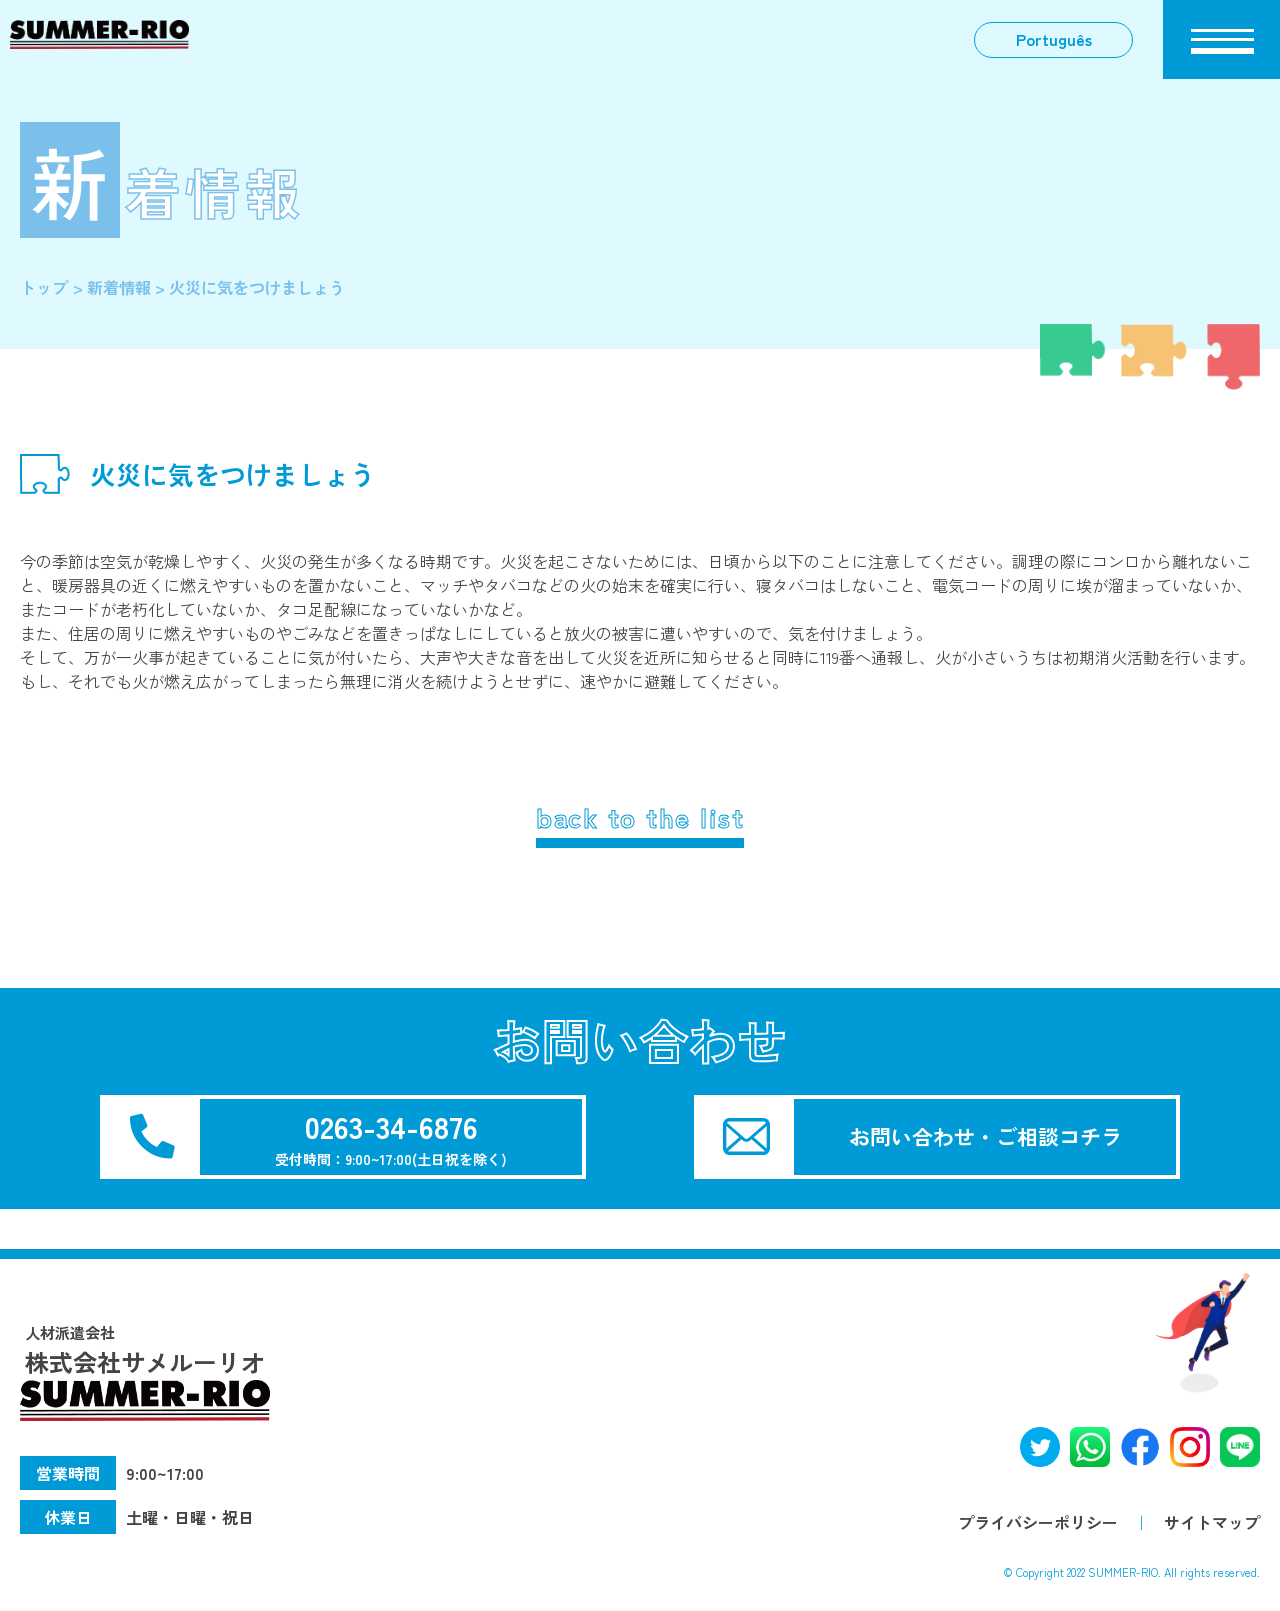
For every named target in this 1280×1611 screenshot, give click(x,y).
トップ (44, 287)
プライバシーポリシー (1038, 1522)
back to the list (640, 817)
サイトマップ (1212, 1522)
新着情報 (119, 287)
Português (1052, 40)
